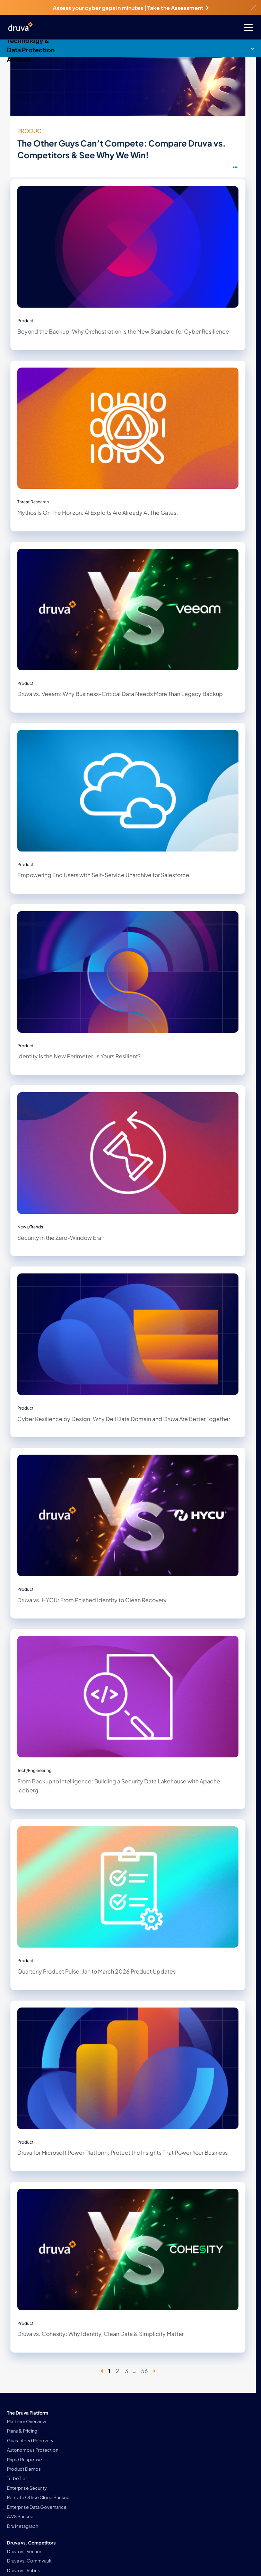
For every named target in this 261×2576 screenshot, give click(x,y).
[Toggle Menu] (158, 27)
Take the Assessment (177, 7)
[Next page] (154, 2370)
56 (144, 2370)
